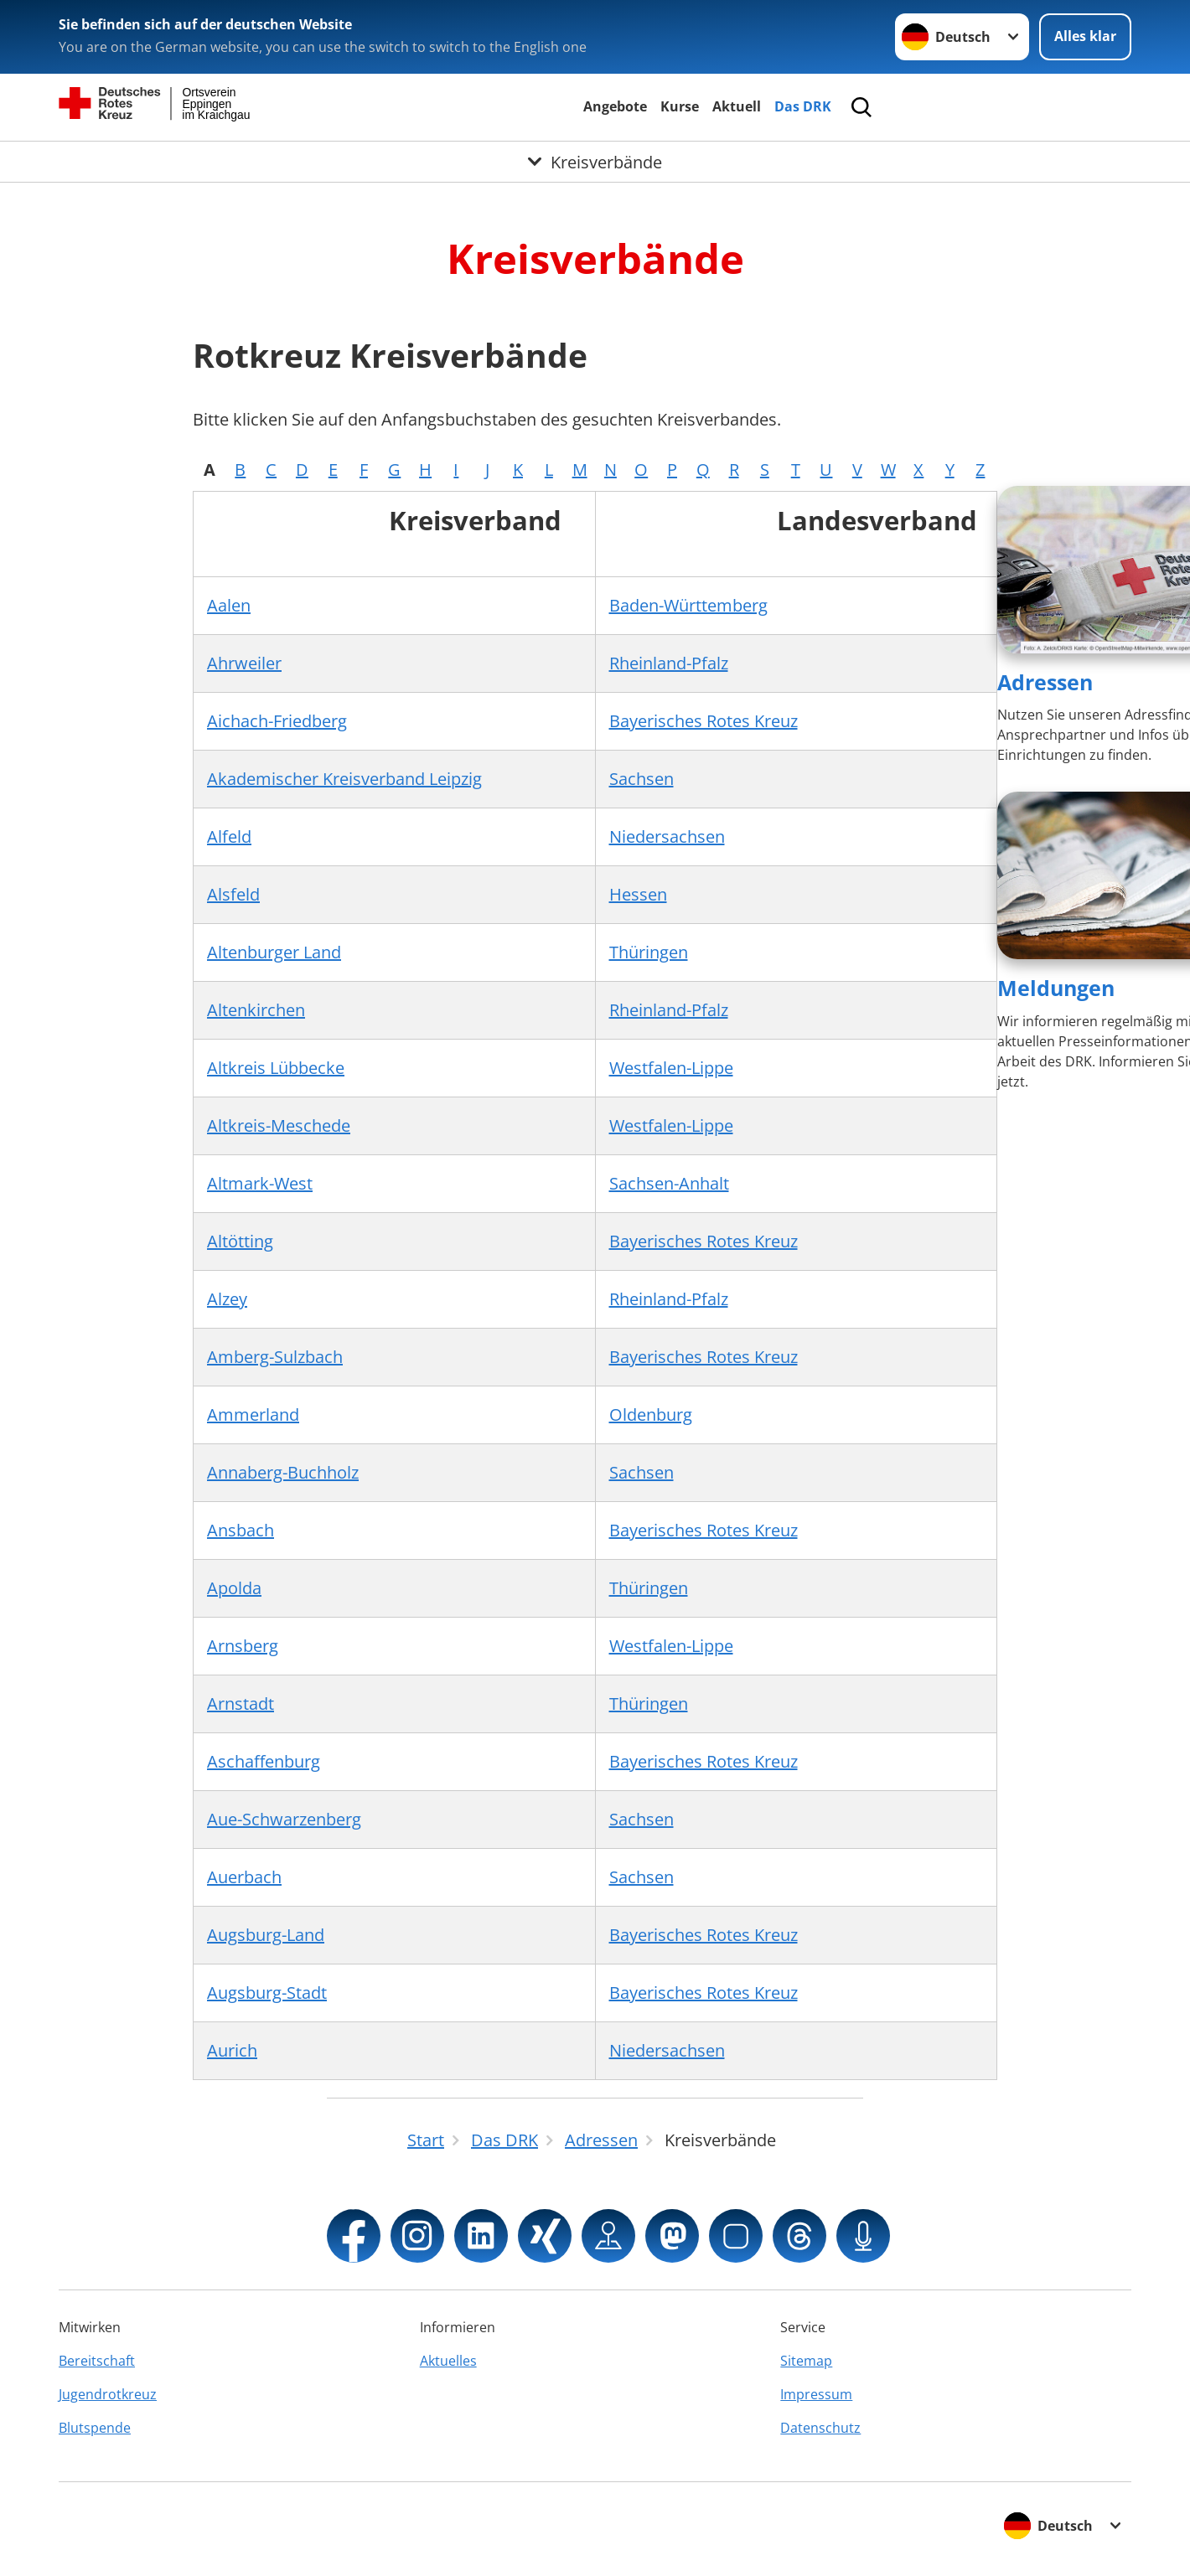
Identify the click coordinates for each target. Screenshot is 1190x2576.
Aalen (229, 605)
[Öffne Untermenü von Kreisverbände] (595, 162)
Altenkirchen (256, 1010)
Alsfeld (233, 894)
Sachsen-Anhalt (669, 1183)
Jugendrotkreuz (108, 2394)
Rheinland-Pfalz (668, 663)
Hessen (638, 894)
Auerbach (244, 1877)
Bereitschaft (97, 2360)
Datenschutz (820, 2428)
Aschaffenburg (263, 1761)
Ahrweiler (244, 663)
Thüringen (648, 952)
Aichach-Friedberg (277, 721)
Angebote (615, 106)
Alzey (227, 1299)
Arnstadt (240, 1703)
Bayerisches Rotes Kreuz (703, 721)
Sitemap (806, 2360)
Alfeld (229, 836)
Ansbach (240, 1530)
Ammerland (253, 1414)
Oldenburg (650, 1414)
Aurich (232, 2050)
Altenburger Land (274, 952)
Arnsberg (242, 1645)
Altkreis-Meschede (278, 1125)
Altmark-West (260, 1183)
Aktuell (736, 106)
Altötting (240, 1241)
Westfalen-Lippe (671, 1067)
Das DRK (802, 106)
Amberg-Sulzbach (275, 1356)
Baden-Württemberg (688, 605)
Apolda (234, 1588)
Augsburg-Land (265, 1934)
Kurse (679, 106)
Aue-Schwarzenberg (284, 1819)
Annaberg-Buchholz (283, 1472)
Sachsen (641, 778)
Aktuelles (448, 2360)
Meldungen (1056, 987)
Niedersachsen (667, 836)
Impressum (816, 2394)
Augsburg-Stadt (267, 1992)
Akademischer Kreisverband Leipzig (344, 778)
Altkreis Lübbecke (275, 1067)
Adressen (1045, 682)
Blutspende (95, 2428)
